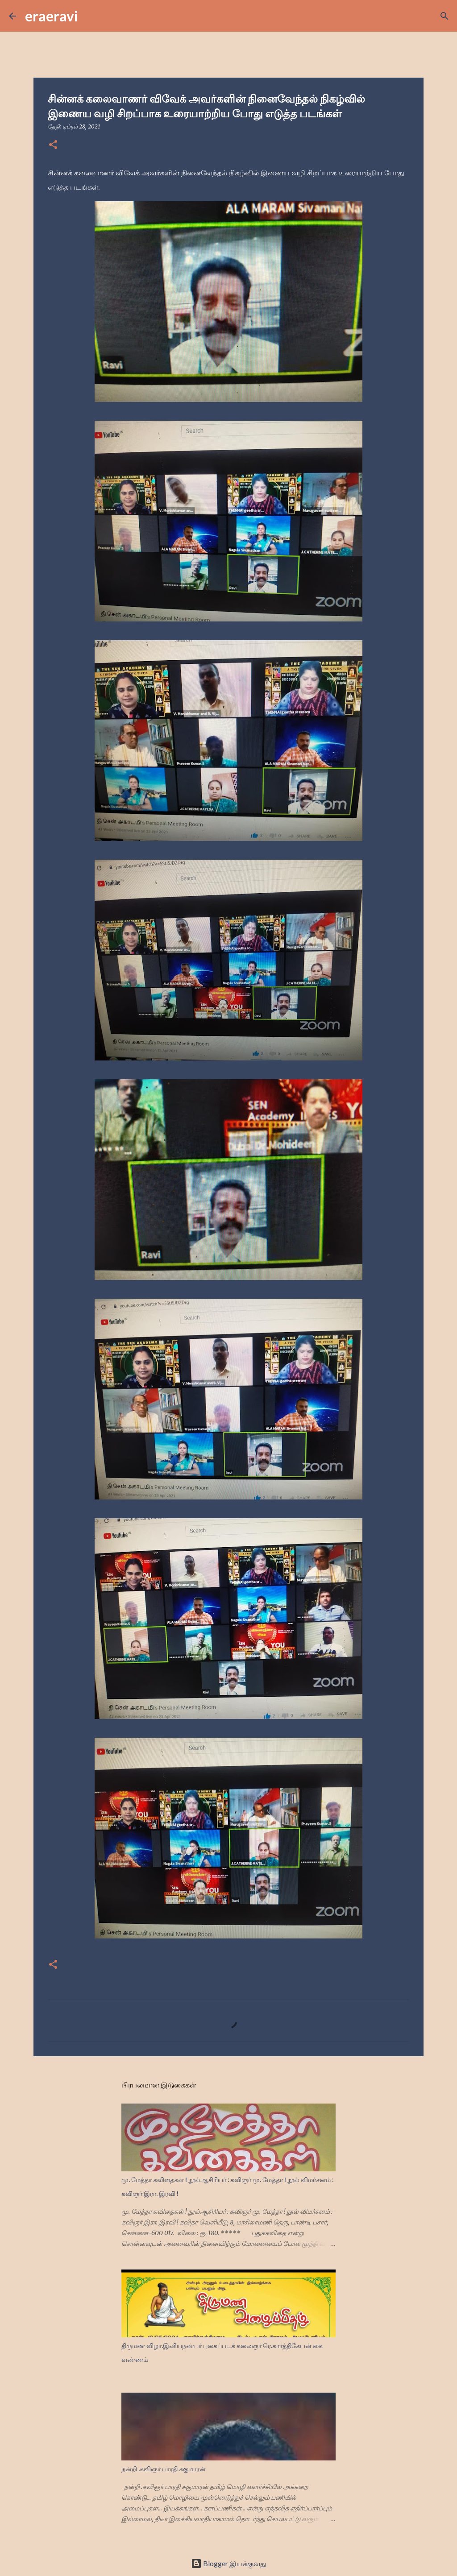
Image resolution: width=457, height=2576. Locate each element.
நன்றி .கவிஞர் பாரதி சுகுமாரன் (163, 2468)
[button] (53, 145)
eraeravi (51, 16)
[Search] (90, 16)
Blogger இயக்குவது (228, 2563)
